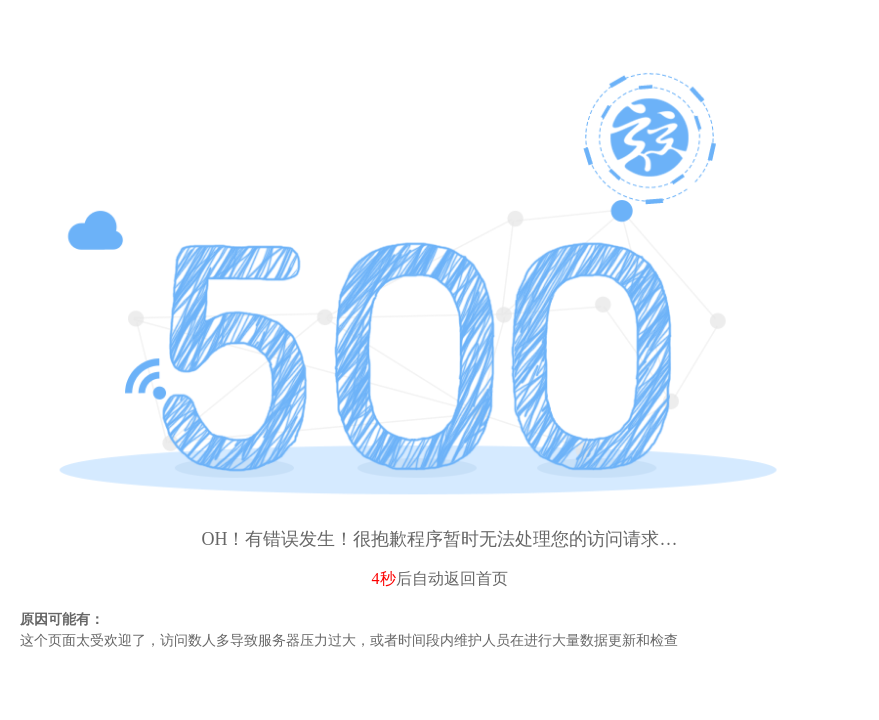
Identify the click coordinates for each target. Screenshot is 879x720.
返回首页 (476, 578)
